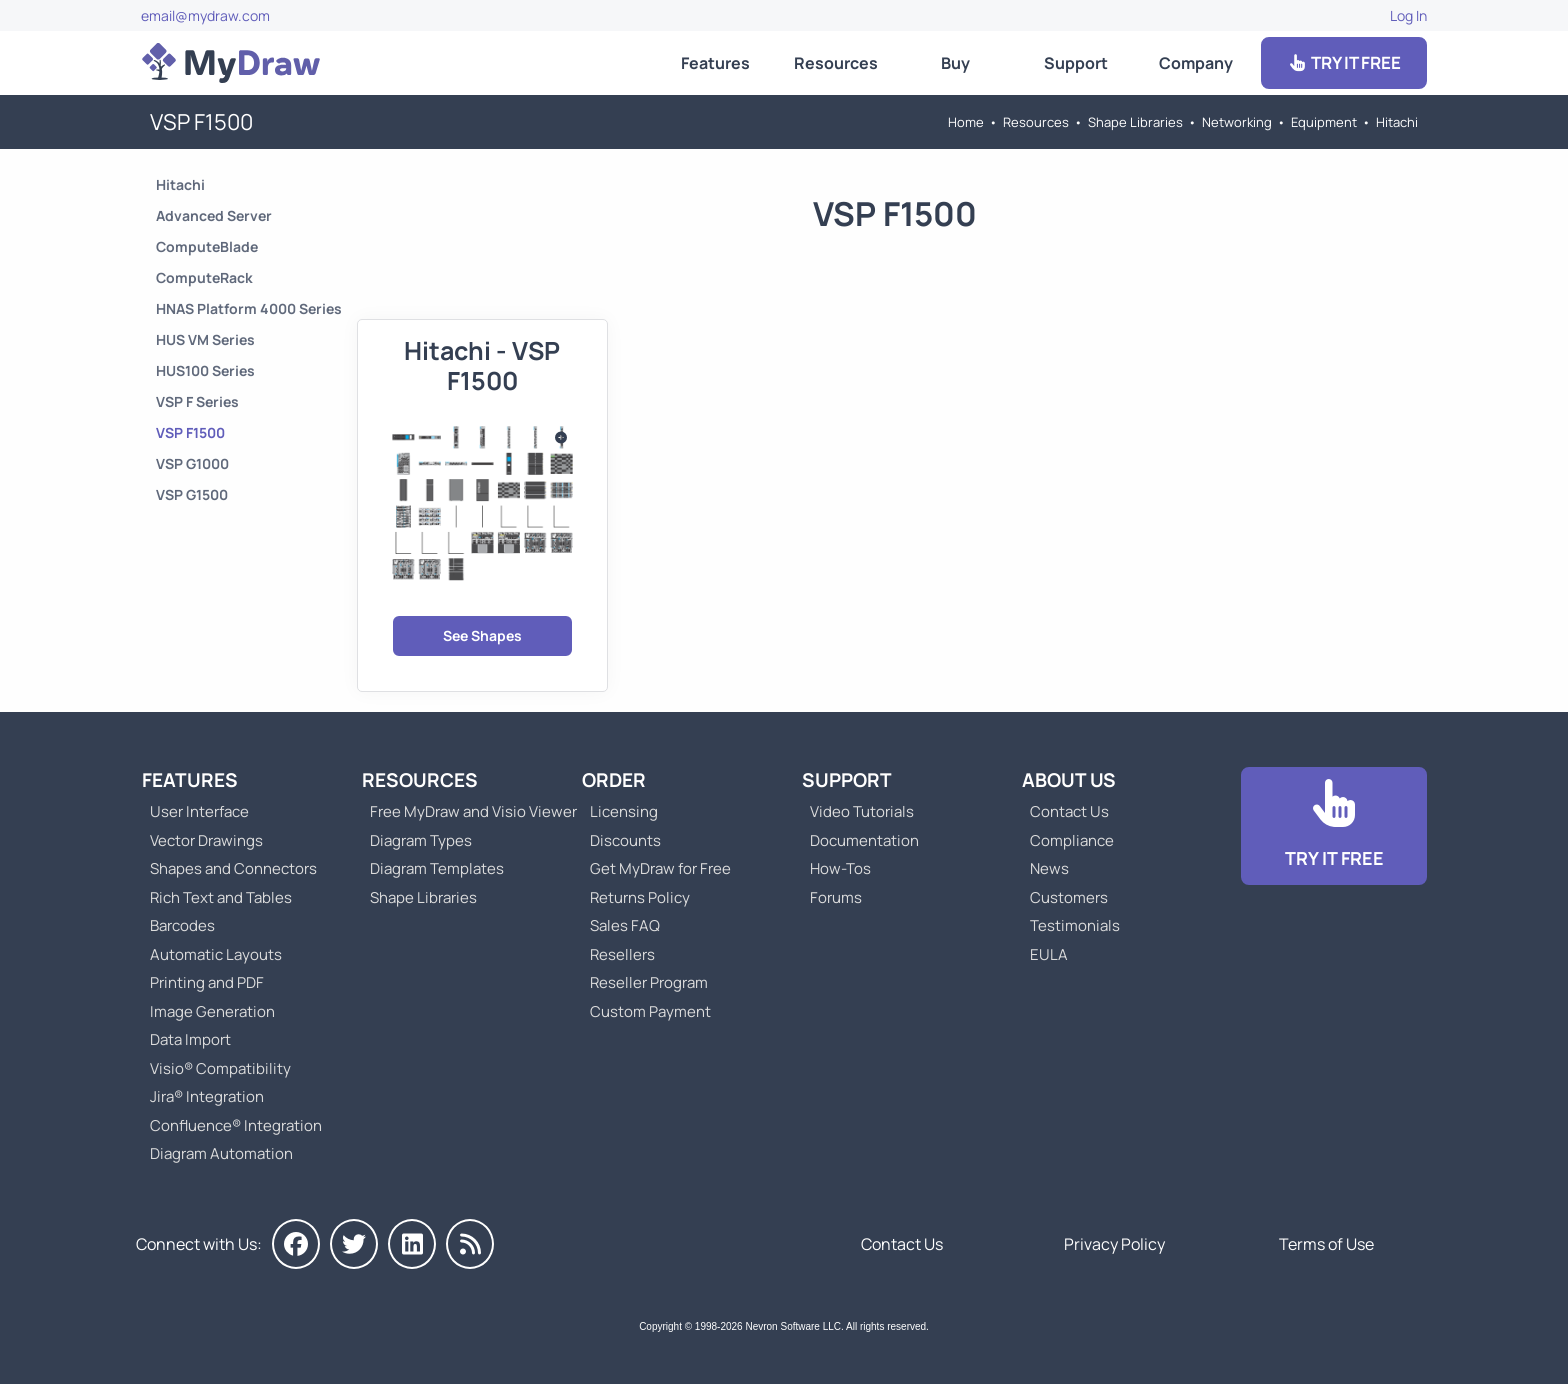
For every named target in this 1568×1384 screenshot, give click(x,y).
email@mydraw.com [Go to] (205, 15)
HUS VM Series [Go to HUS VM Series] (205, 339)
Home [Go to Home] (966, 122)
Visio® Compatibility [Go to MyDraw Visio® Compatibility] (220, 1068)
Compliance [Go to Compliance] (1072, 840)
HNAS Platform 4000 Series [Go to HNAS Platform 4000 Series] (249, 308)
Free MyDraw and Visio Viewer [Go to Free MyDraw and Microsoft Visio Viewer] (466, 811)
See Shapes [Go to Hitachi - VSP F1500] (482, 635)
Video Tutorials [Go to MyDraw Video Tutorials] (862, 811)
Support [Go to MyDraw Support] (1076, 63)
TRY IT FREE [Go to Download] (1344, 62)
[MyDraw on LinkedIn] (412, 1244)
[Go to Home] (231, 63)
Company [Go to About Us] (1196, 63)
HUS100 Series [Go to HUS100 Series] (205, 370)
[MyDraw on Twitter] (354, 1244)
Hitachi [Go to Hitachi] (1397, 122)
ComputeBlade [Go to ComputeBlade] (207, 246)
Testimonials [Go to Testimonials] (1075, 925)
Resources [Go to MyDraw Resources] (836, 63)
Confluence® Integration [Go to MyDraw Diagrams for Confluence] (236, 1125)
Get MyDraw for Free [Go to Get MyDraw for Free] (660, 868)
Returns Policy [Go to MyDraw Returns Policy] (640, 897)
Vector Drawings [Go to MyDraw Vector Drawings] (206, 840)
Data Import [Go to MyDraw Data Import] (190, 1039)
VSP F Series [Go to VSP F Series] (197, 401)
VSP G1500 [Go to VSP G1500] (192, 494)
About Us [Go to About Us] (1069, 780)
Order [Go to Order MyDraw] (614, 780)
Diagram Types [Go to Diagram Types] (421, 840)
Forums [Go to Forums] (836, 897)
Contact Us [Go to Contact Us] (1069, 811)
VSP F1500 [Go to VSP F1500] (190, 432)
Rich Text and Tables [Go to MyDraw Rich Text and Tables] (221, 897)
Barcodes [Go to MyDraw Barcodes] (182, 925)
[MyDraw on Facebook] (296, 1244)
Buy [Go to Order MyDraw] (955, 63)
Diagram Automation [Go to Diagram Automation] (221, 1153)
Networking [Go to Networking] (1237, 122)
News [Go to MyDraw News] (1049, 868)
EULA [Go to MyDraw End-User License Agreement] (1049, 954)
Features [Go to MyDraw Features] (715, 63)
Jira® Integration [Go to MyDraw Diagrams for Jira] (207, 1096)
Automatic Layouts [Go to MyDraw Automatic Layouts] (216, 954)
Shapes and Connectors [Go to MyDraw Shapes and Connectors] (233, 868)
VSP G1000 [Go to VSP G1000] (192, 463)
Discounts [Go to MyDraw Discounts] (625, 840)
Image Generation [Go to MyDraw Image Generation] (212, 1011)
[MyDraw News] (470, 1244)
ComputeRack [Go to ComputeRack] (204, 277)
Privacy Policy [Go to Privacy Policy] (1114, 1244)
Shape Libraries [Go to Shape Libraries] (1135, 122)
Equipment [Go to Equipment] (1324, 122)
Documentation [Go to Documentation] (864, 840)
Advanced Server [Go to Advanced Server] (214, 215)
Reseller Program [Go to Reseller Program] (649, 982)
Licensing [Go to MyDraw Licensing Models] (624, 811)
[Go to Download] (1334, 826)
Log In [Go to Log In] (1408, 15)
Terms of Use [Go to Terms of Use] (1326, 1244)
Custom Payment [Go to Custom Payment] (650, 1011)
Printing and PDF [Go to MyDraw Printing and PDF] (207, 982)
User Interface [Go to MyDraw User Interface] (199, 811)
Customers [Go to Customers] (1069, 897)
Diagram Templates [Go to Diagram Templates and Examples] (437, 868)
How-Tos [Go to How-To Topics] (840, 868)
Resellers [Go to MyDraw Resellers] (622, 954)
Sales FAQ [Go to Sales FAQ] (625, 925)
